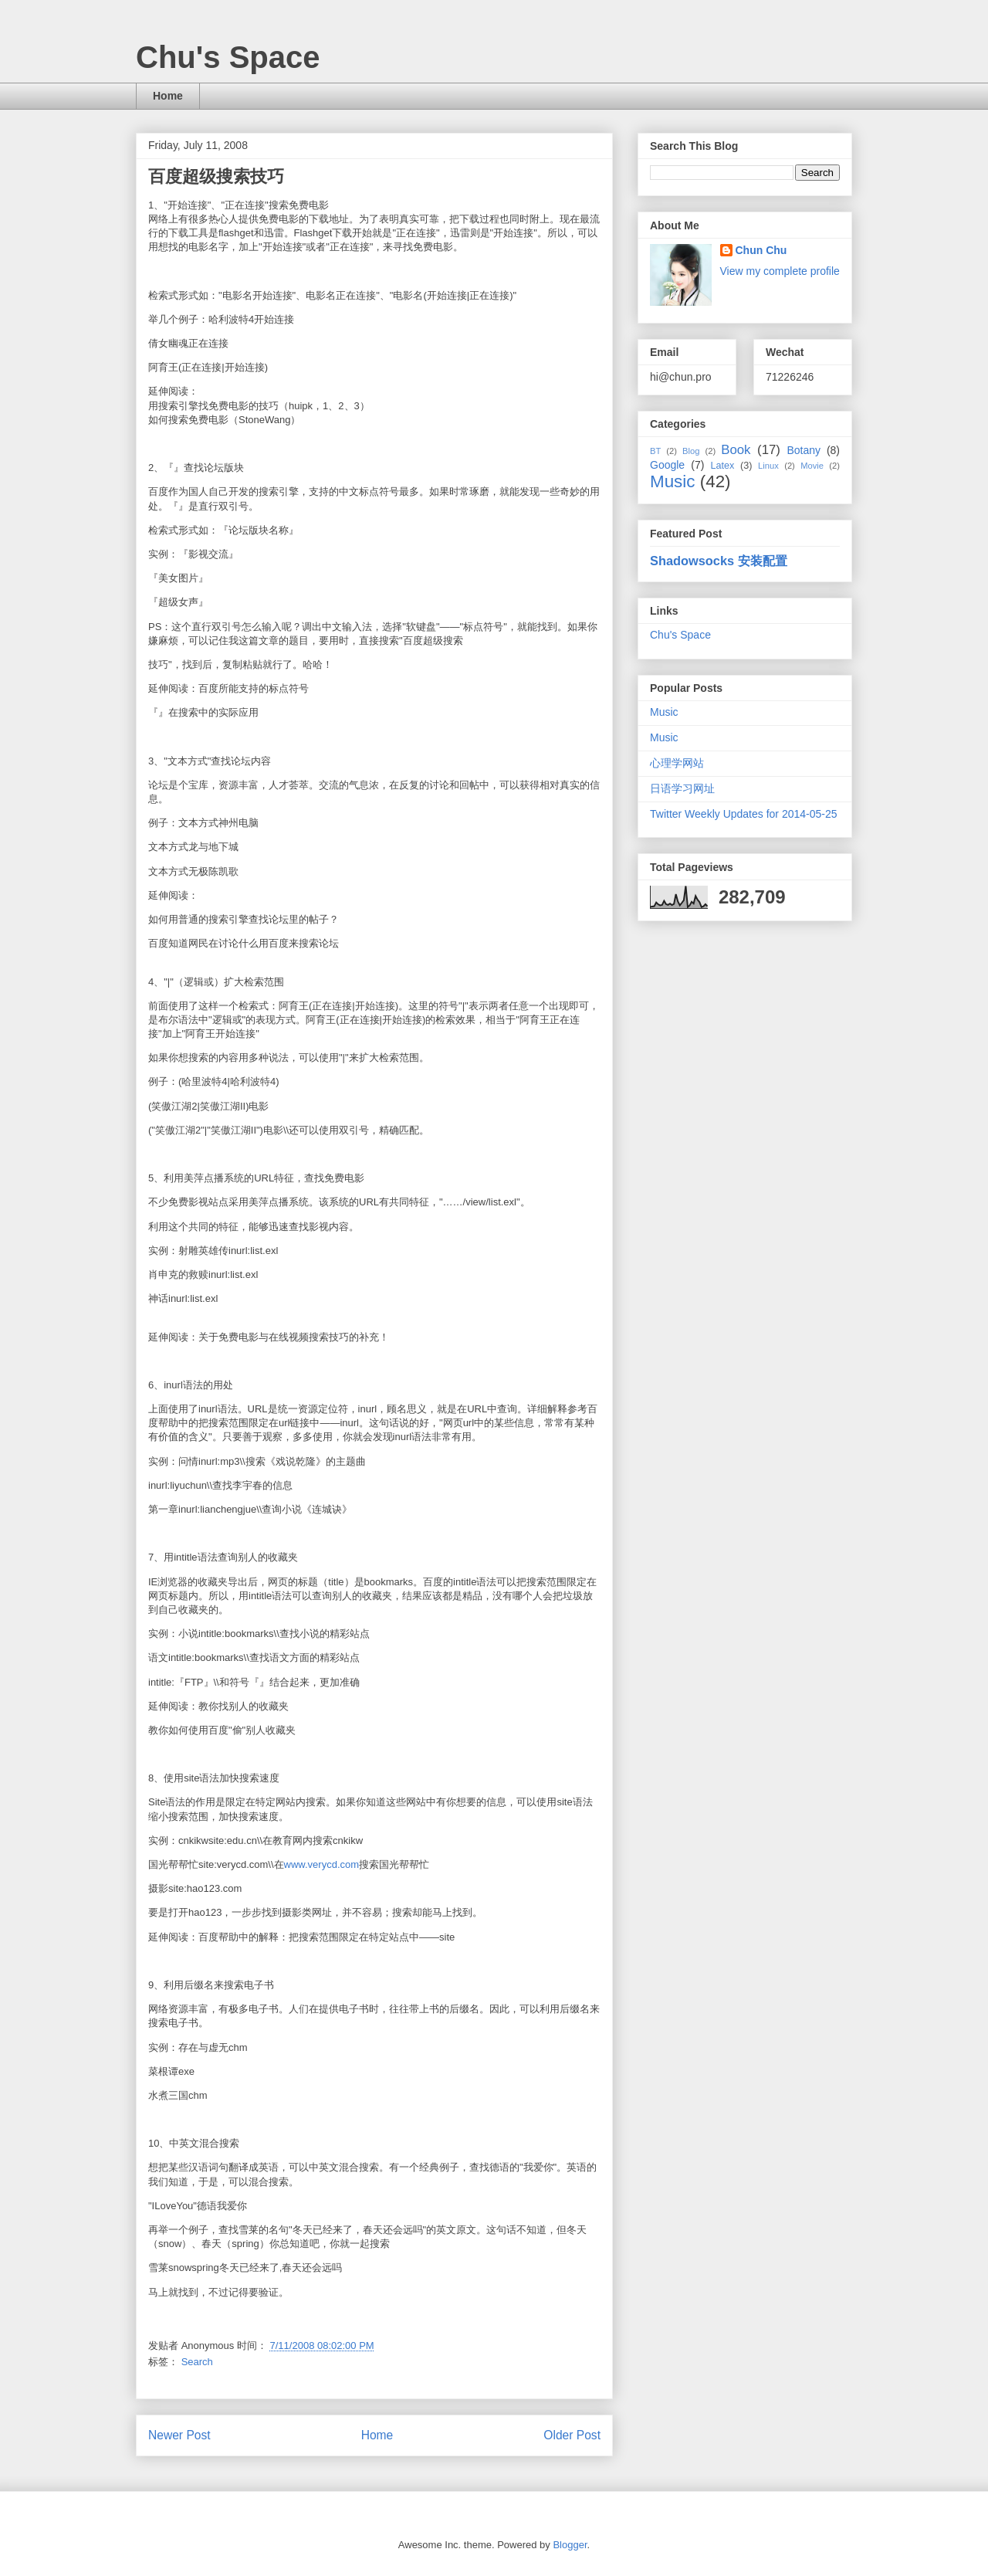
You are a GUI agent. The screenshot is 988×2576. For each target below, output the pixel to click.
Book (735, 449)
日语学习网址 (682, 788)
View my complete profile (780, 271)
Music (672, 481)
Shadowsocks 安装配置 (718, 561)
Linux (768, 465)
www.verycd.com (322, 1864)
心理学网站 (677, 763)
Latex (722, 465)
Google (667, 465)
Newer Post (179, 2435)
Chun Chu (761, 250)
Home (168, 96)
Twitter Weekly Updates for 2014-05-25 (743, 814)
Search (197, 2362)
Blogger (570, 2545)
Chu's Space (228, 57)
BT (655, 451)
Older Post (572, 2435)
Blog (690, 451)
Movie (812, 465)
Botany (804, 450)
